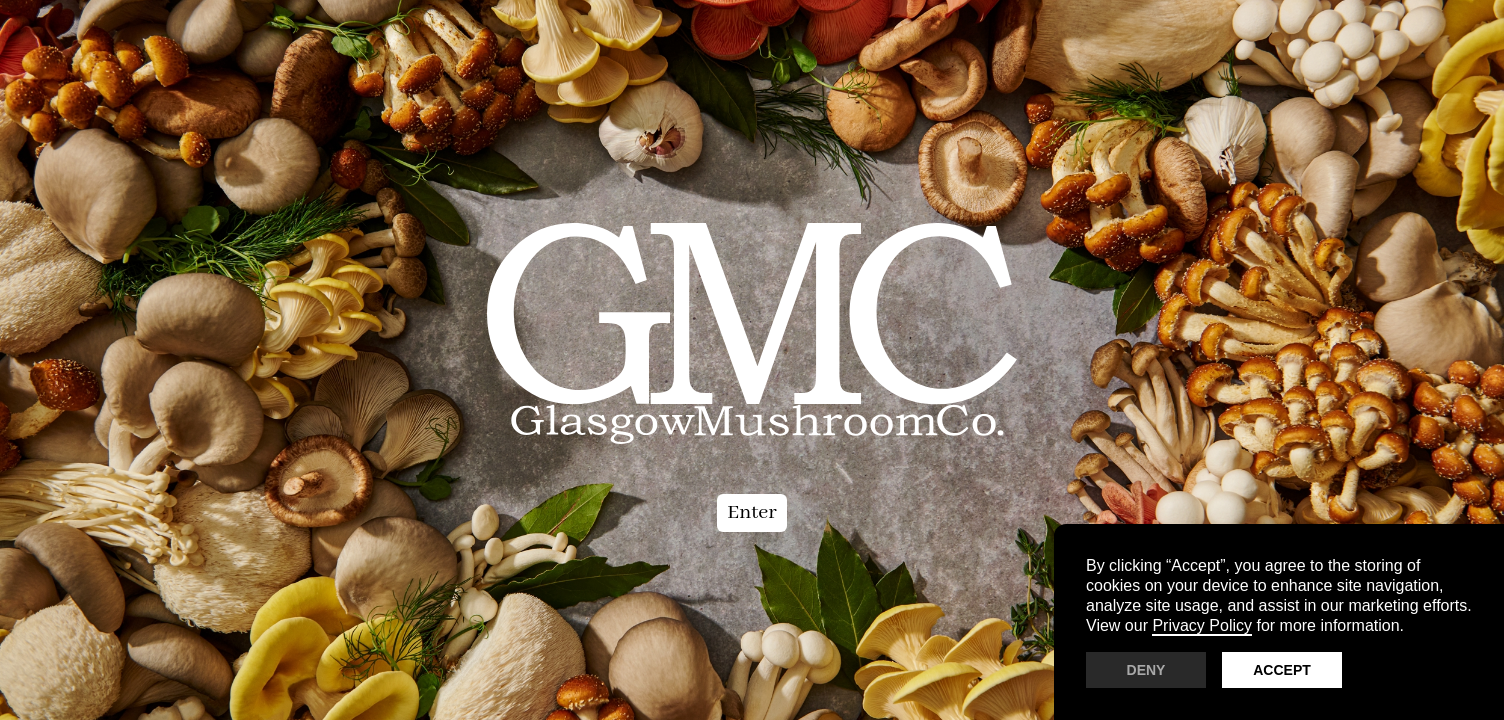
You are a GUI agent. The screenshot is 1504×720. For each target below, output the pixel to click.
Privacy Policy (1202, 625)
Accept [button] (1282, 670)
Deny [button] (1146, 670)
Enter (752, 512)
